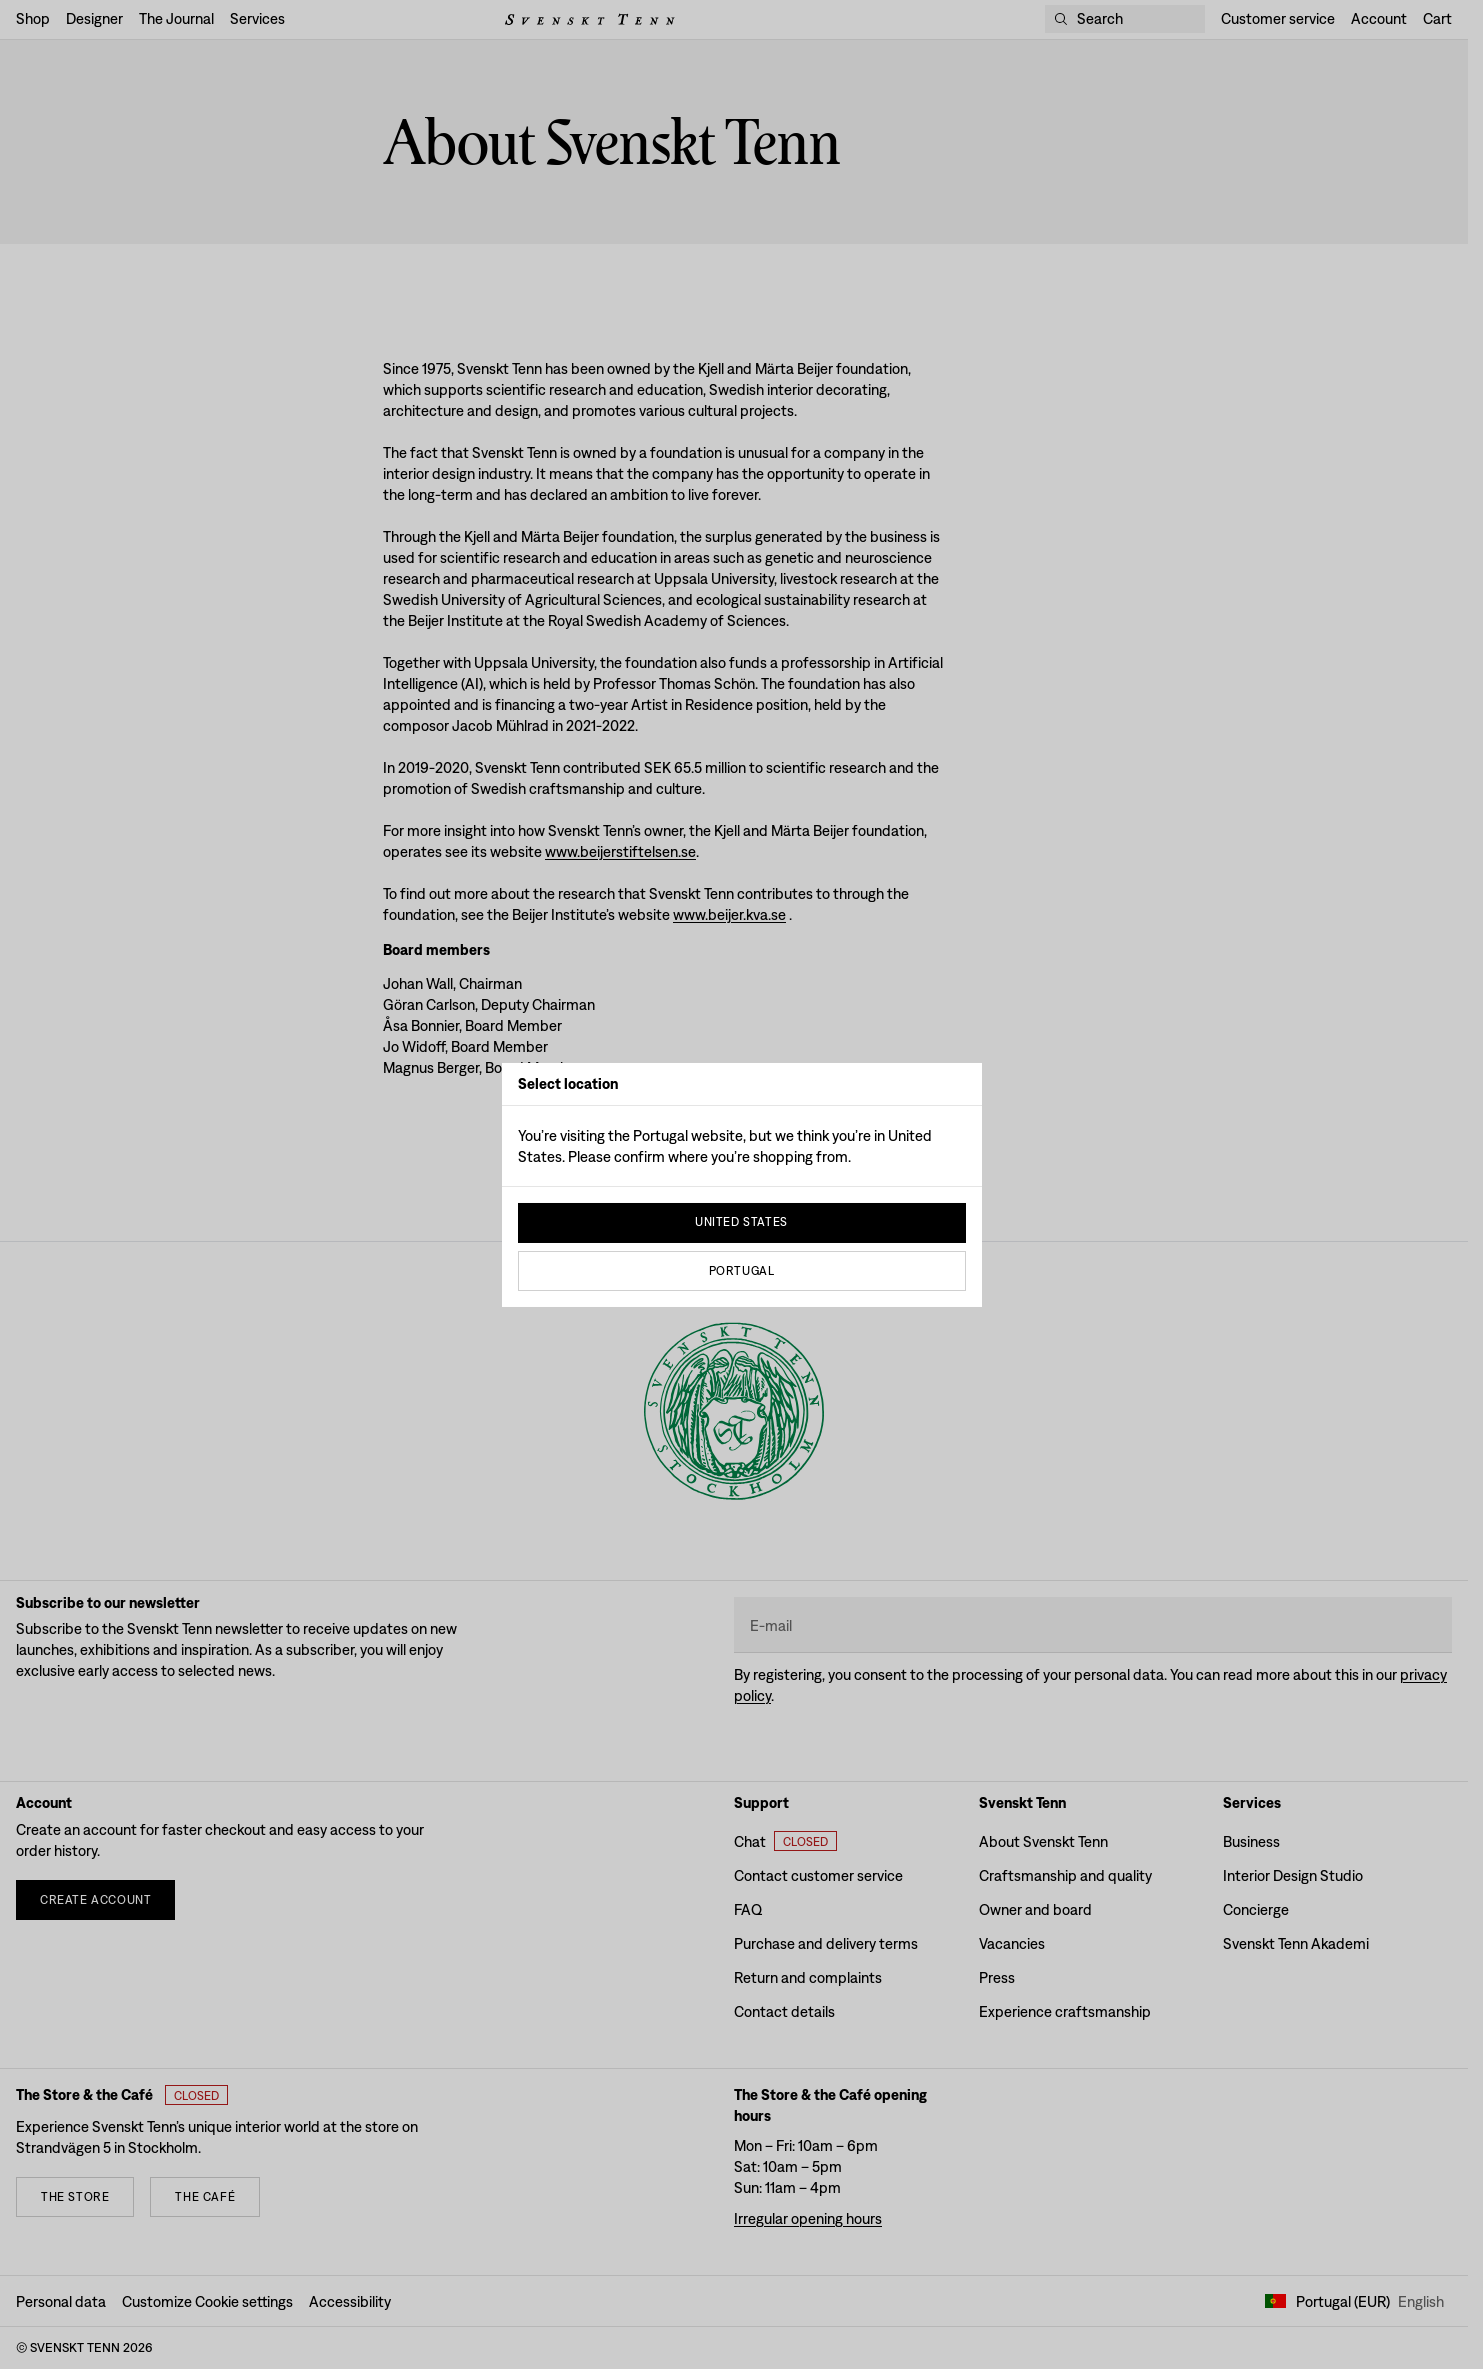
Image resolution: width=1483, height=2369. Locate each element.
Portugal (742, 1271)
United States (741, 1222)
